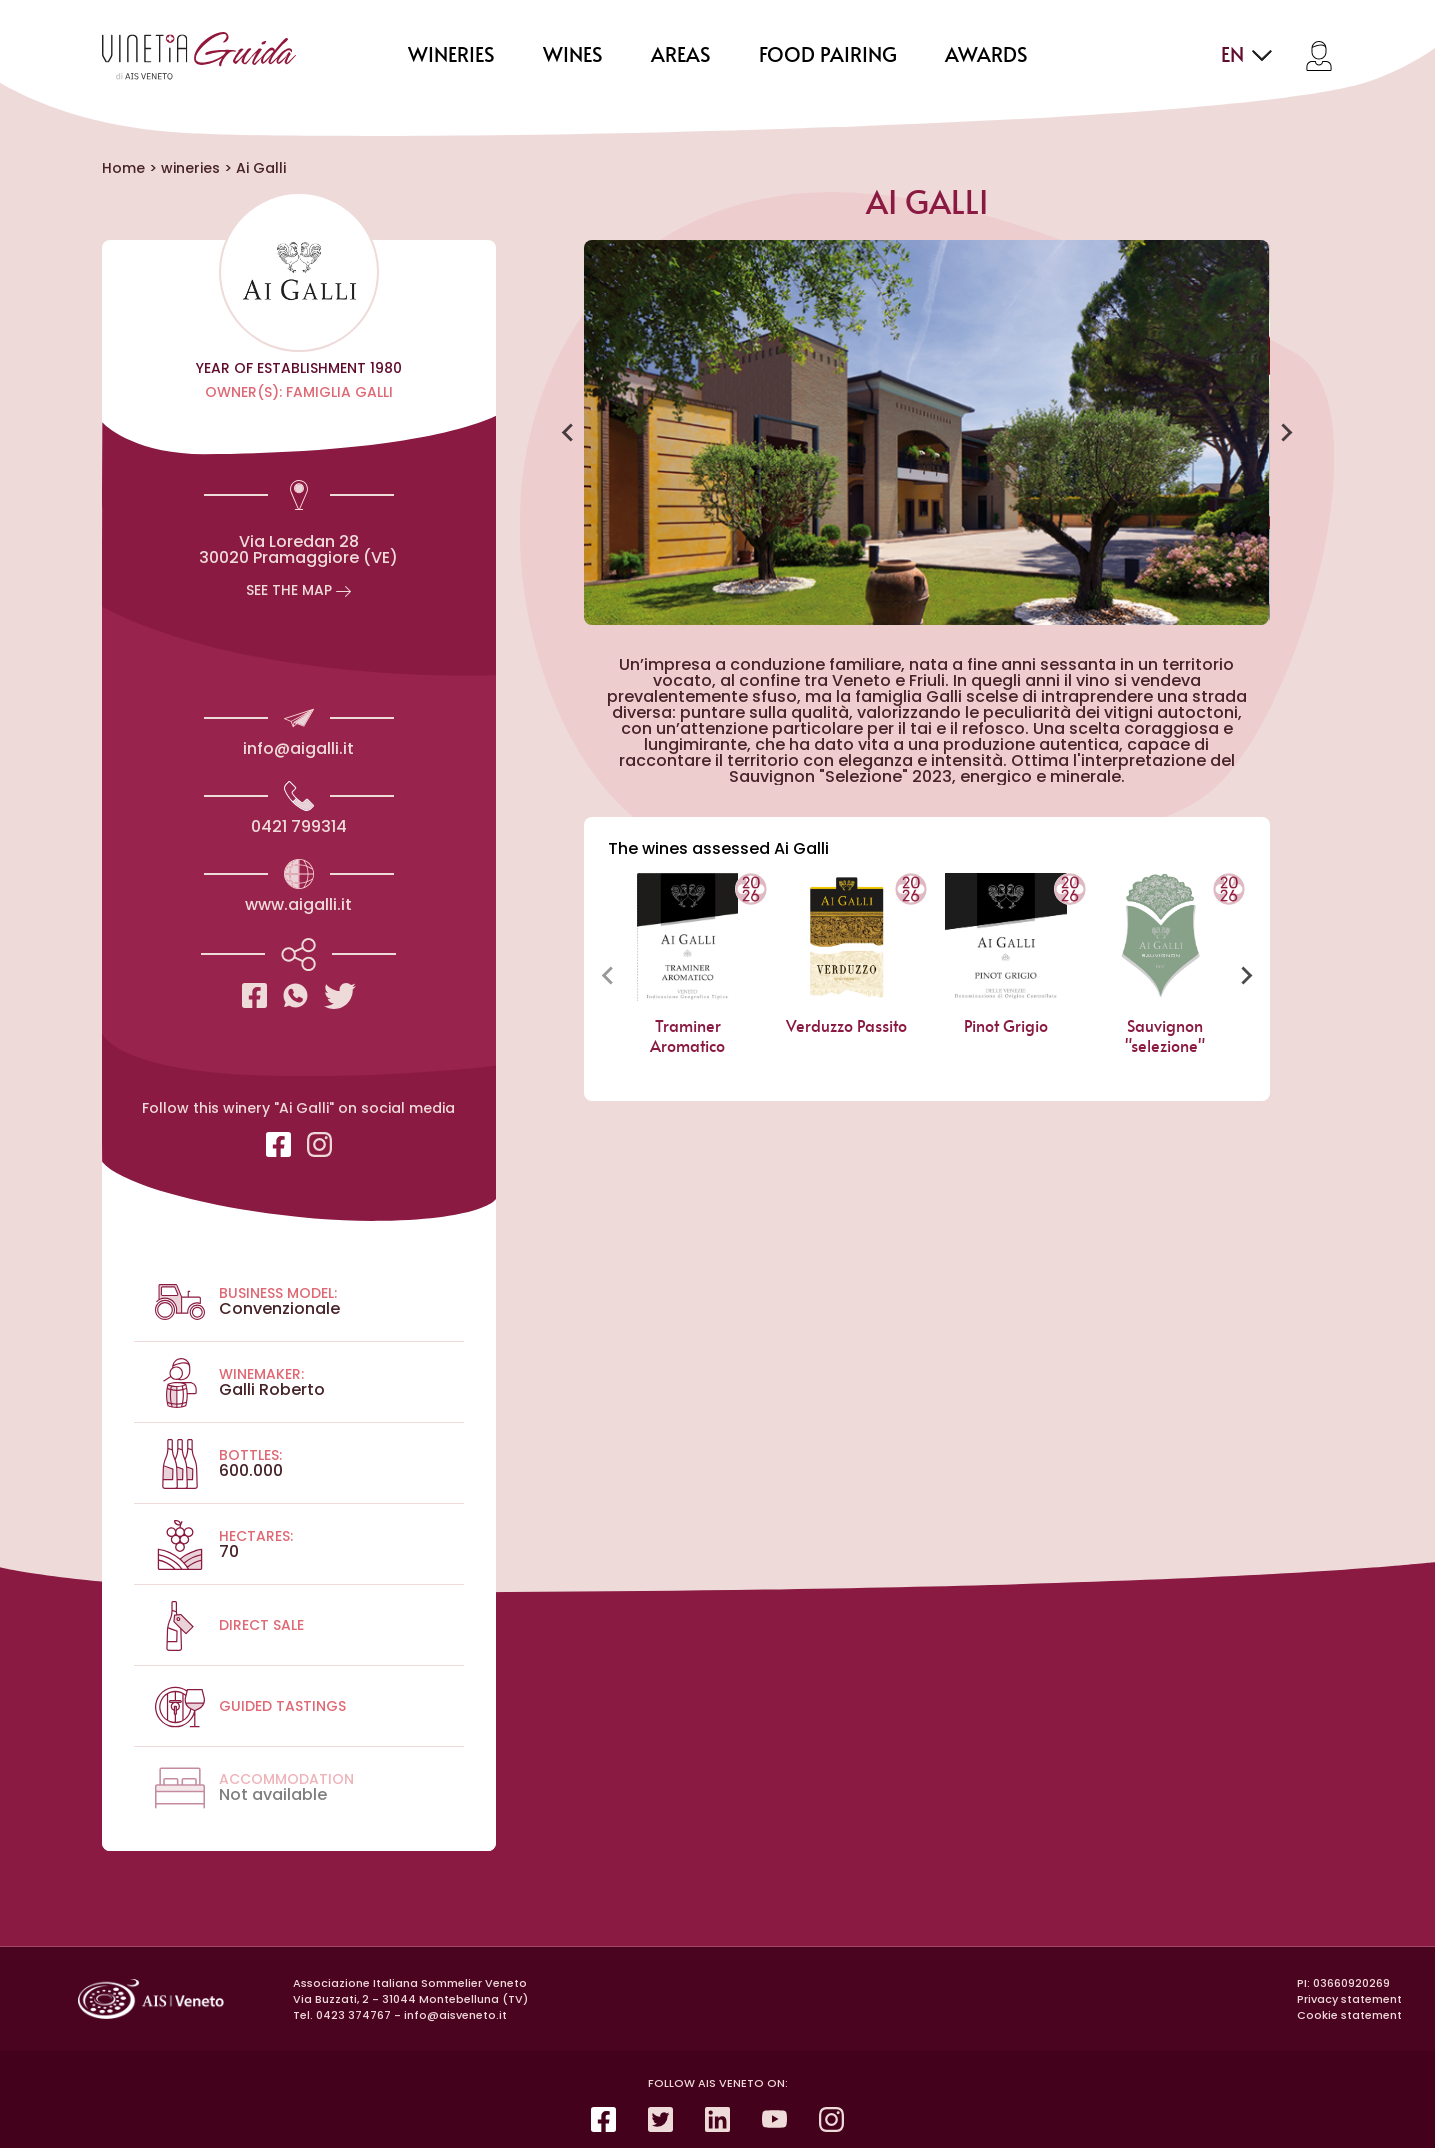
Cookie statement (1349, 2015)
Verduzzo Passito (847, 1027)
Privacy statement (1349, 1999)
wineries (451, 56)
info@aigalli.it (298, 748)
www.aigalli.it (298, 904)
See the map (298, 590)
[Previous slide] (608, 975)
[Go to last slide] (568, 433)
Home (123, 168)
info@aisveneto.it (455, 2015)
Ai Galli (261, 168)
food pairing (828, 56)
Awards (986, 56)
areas (681, 56)
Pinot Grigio (1006, 1027)
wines (573, 56)
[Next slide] (1286, 433)
